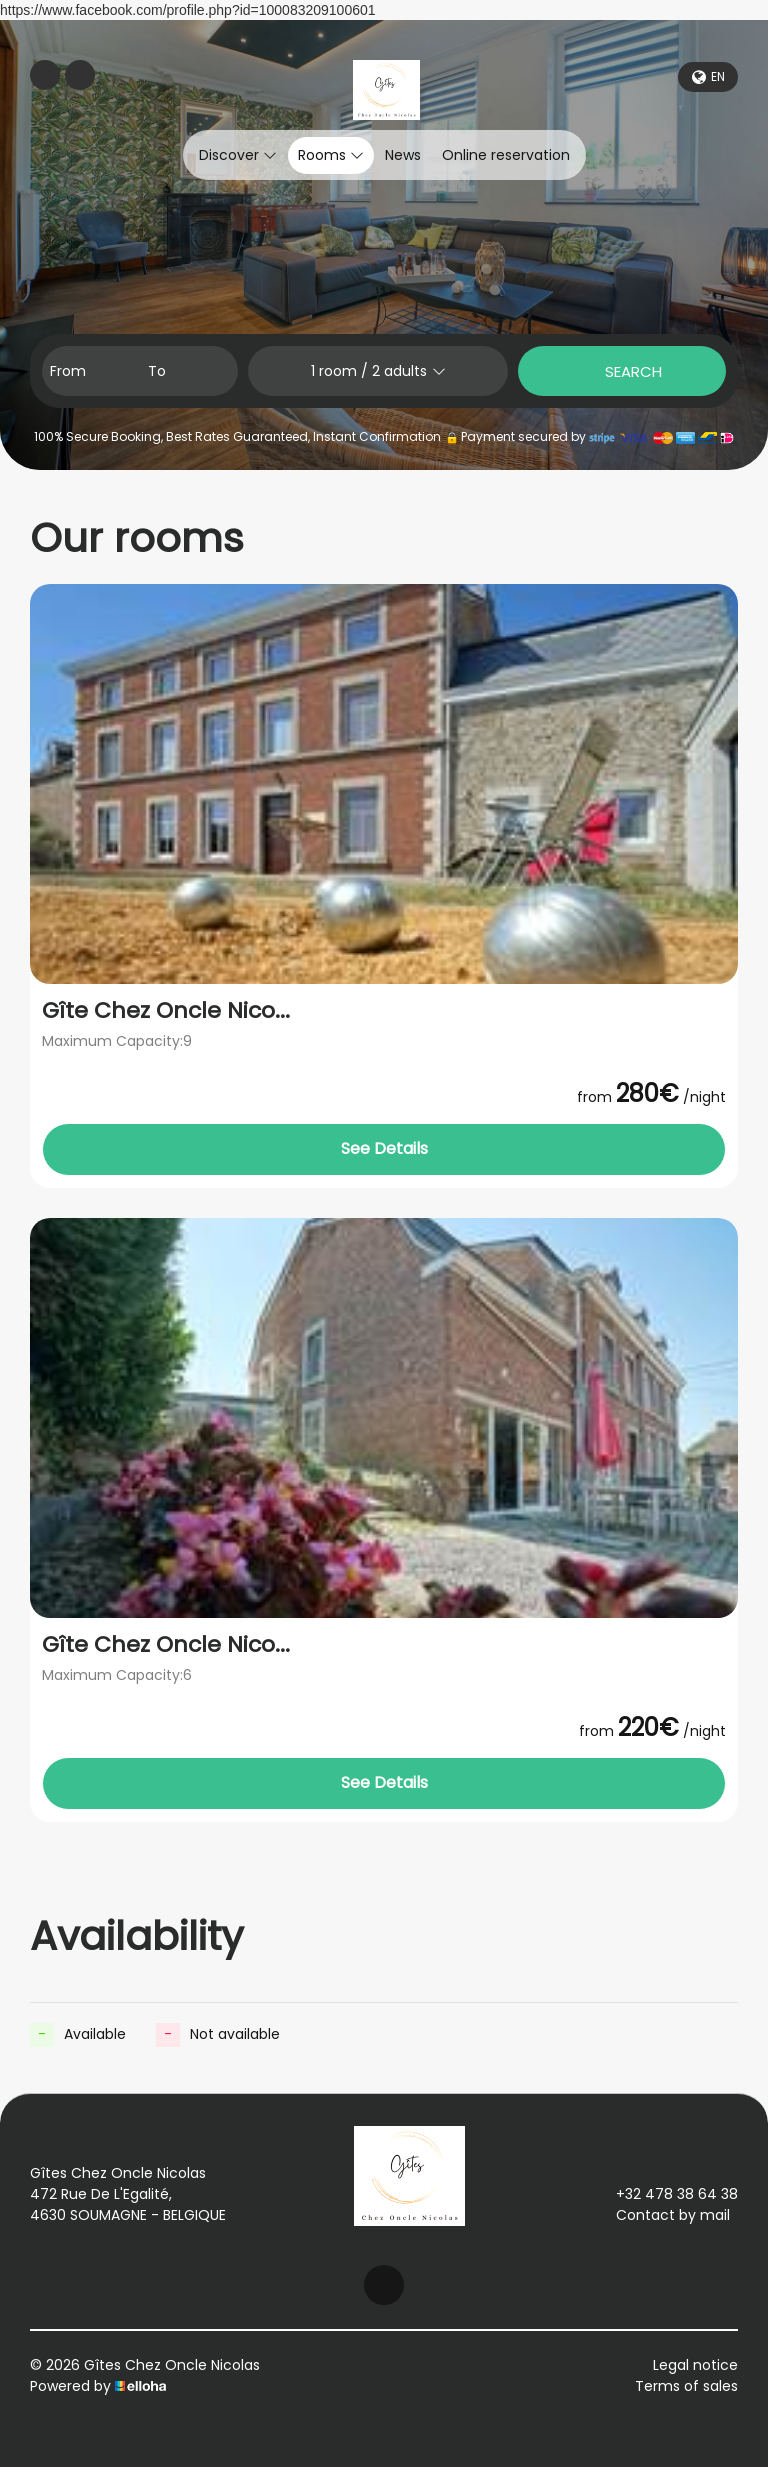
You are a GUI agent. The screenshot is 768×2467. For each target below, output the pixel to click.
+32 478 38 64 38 (665, 2194)
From (68, 371)
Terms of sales (686, 2386)
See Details (384, 1148)
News (403, 155)
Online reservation (506, 155)
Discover (238, 155)
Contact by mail (661, 2215)
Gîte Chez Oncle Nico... (166, 1011)
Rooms (331, 155)
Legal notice (695, 2365)
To (157, 371)
